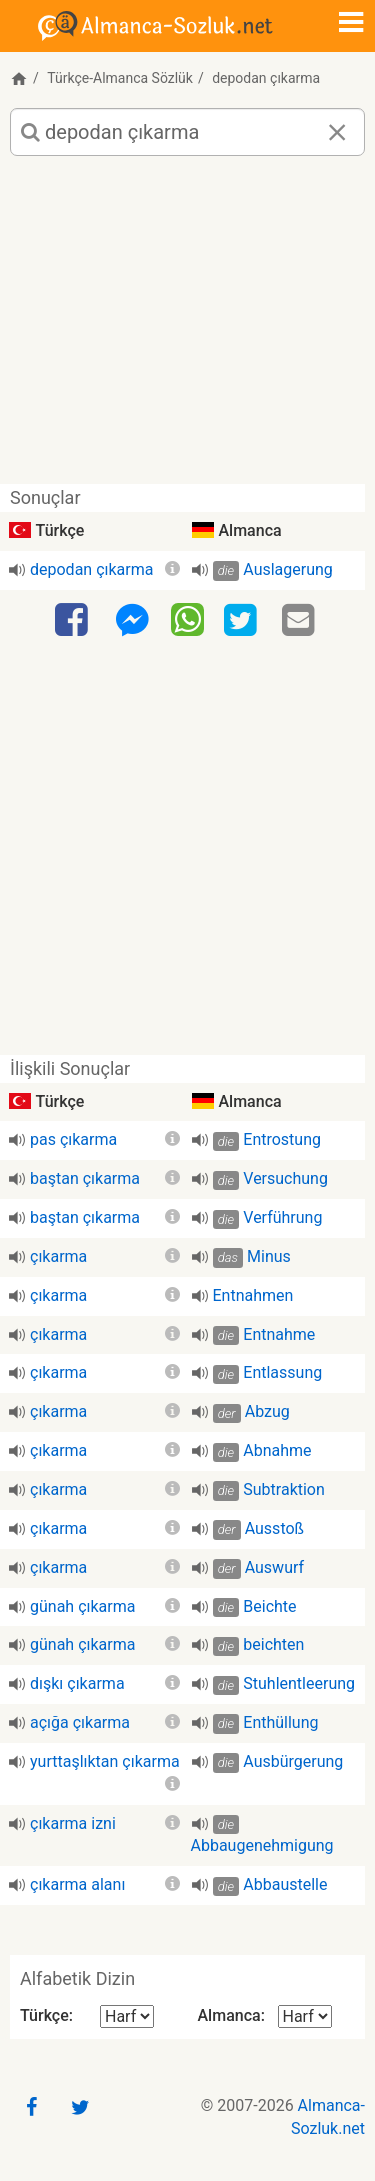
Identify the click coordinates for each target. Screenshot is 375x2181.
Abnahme (277, 1450)
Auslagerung (288, 569)
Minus (269, 1256)
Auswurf (274, 1567)
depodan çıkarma (91, 569)
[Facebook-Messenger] (132, 621)
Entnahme (279, 1334)
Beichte (269, 1606)
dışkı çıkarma (77, 1683)
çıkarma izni (73, 1823)
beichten (273, 1644)
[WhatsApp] (187, 619)
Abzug (267, 1411)
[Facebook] (74, 621)
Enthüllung (280, 1722)
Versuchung (285, 1178)
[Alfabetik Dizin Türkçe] (127, 2016)
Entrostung (282, 1139)
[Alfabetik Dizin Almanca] (305, 2016)
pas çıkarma (73, 1139)
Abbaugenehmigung (262, 1845)
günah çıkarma (82, 1606)
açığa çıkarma (80, 1722)
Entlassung (282, 1372)
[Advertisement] (187, 327)
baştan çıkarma (85, 1178)
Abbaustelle (285, 1884)
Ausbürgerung (293, 1761)
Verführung (282, 1217)
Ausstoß (274, 1528)
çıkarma (58, 1256)
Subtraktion (284, 1489)
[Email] (301, 621)
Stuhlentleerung (299, 1683)
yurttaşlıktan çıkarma (105, 1761)
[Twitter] (243, 621)
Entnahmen (253, 1295)
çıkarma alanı (77, 1884)
